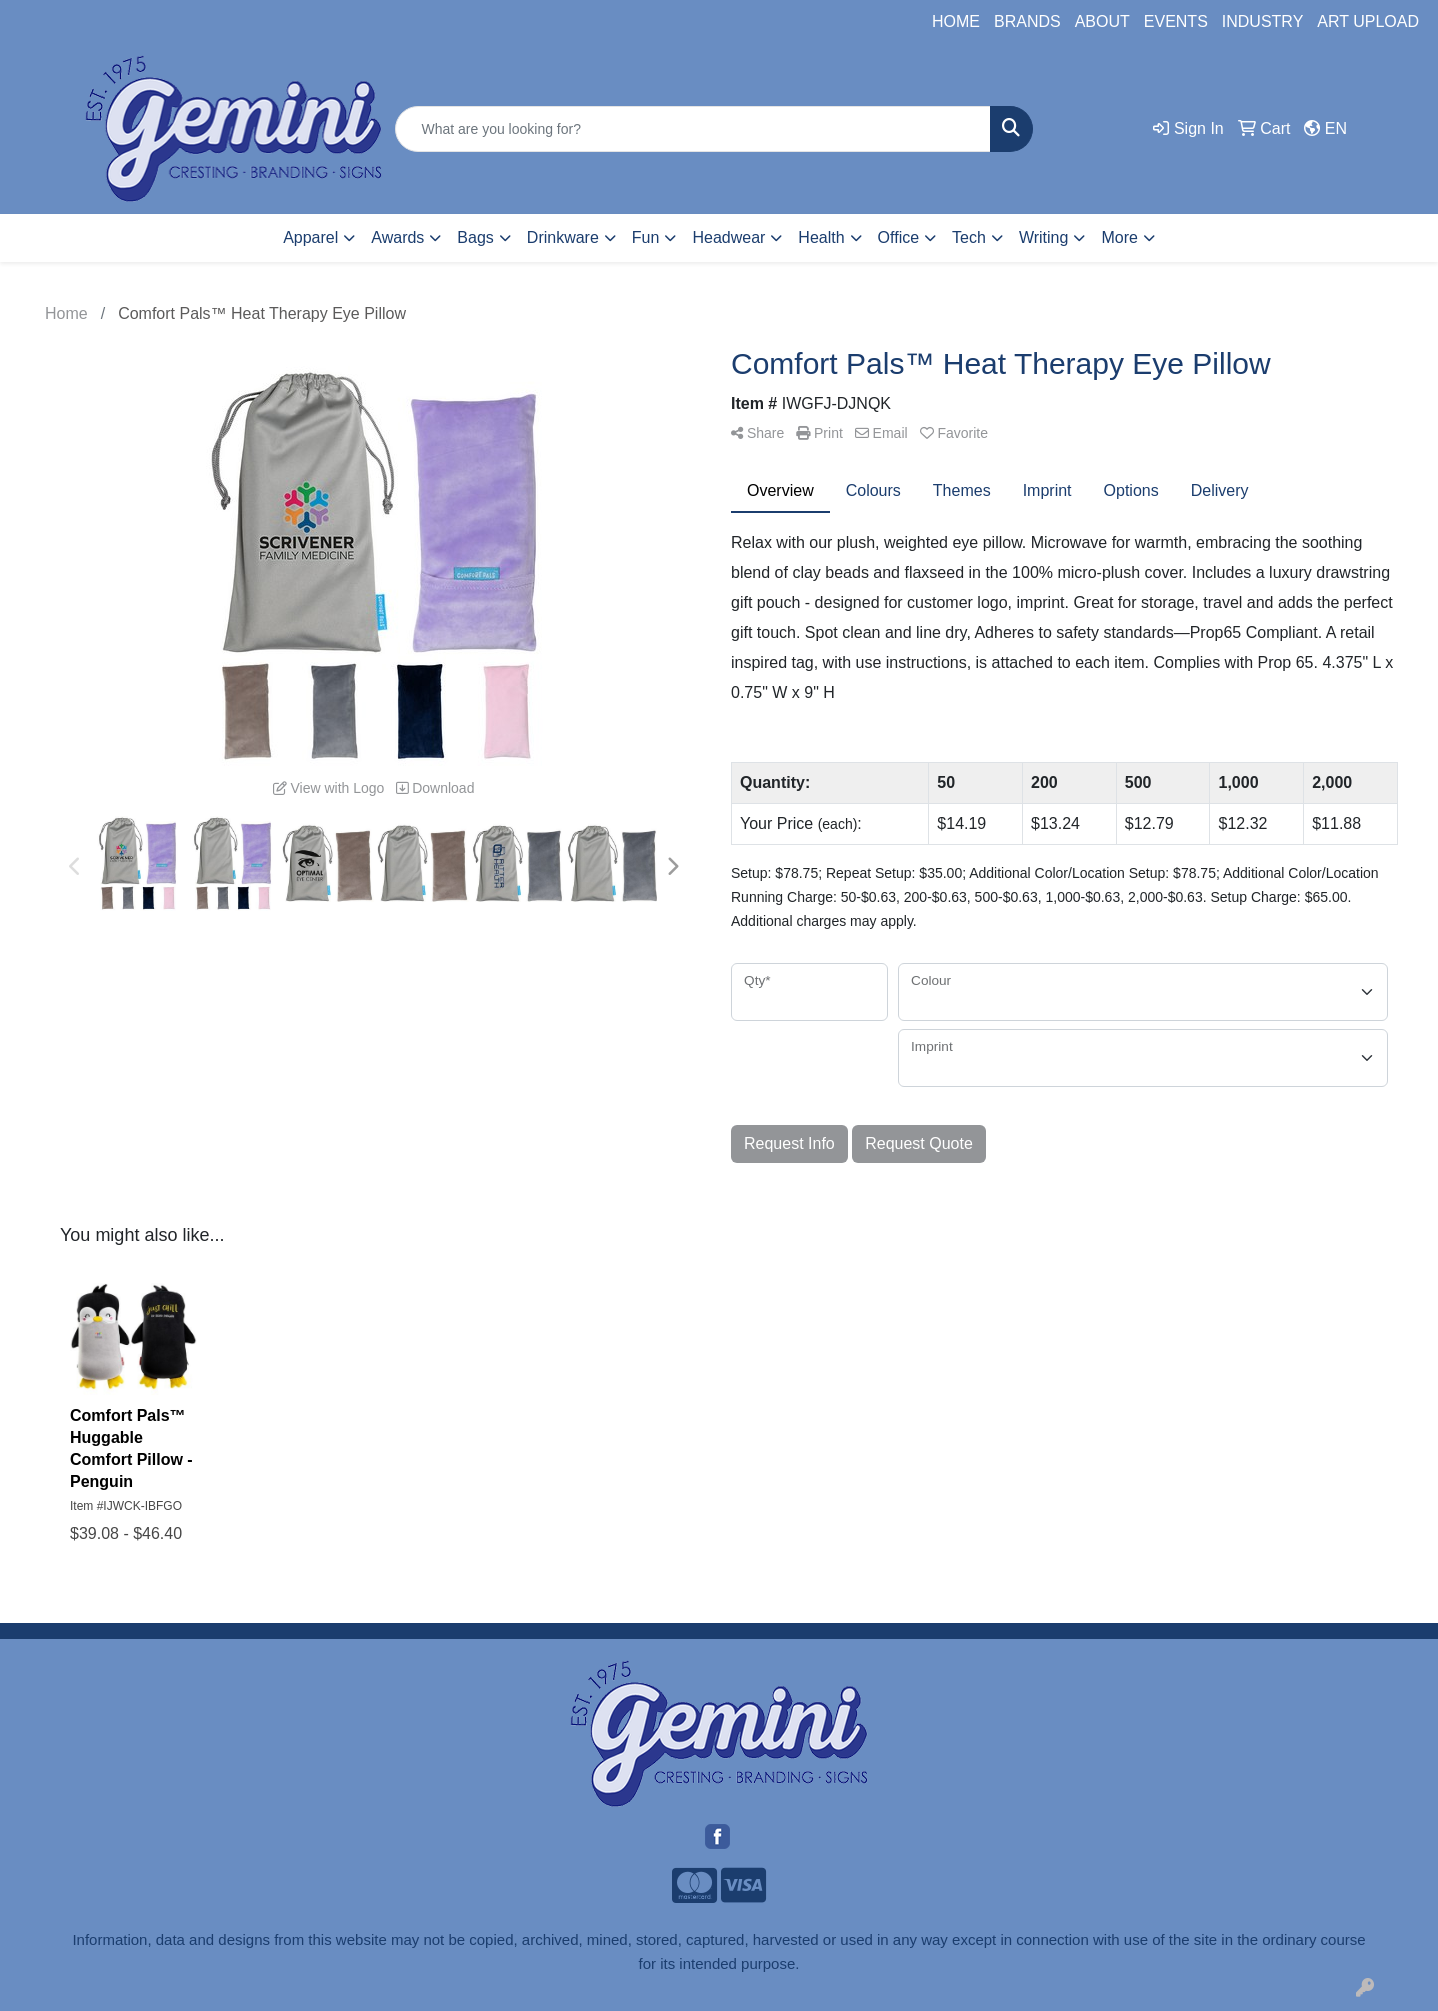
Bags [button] (475, 237)
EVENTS (1176, 21)
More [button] (1119, 237)
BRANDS (1027, 21)
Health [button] (821, 237)
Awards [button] (397, 237)
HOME (956, 21)
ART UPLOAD (1368, 21)
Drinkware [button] (563, 237)
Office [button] (899, 237)
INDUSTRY (1263, 21)
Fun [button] (646, 237)
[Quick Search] (692, 129)
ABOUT (1102, 21)
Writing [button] (1044, 237)
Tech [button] (969, 237)
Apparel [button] (310, 237)
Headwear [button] (728, 237)
